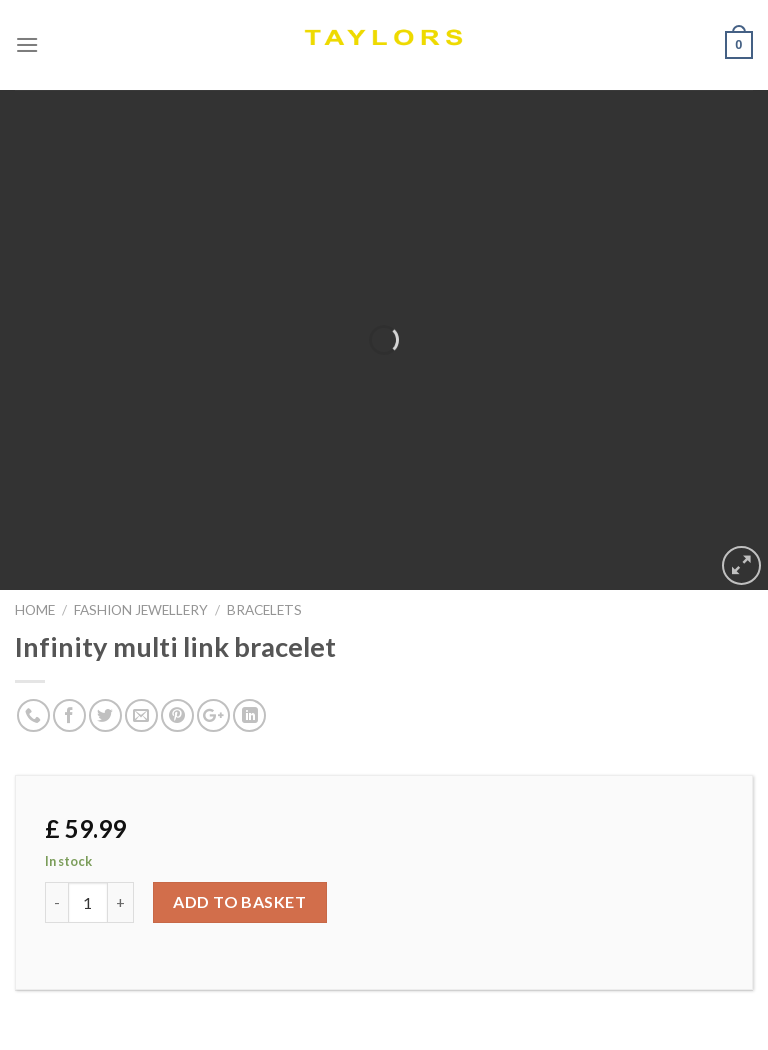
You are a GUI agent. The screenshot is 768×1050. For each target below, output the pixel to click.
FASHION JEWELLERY (141, 610)
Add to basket (239, 901)
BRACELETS (264, 610)
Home (35, 610)
